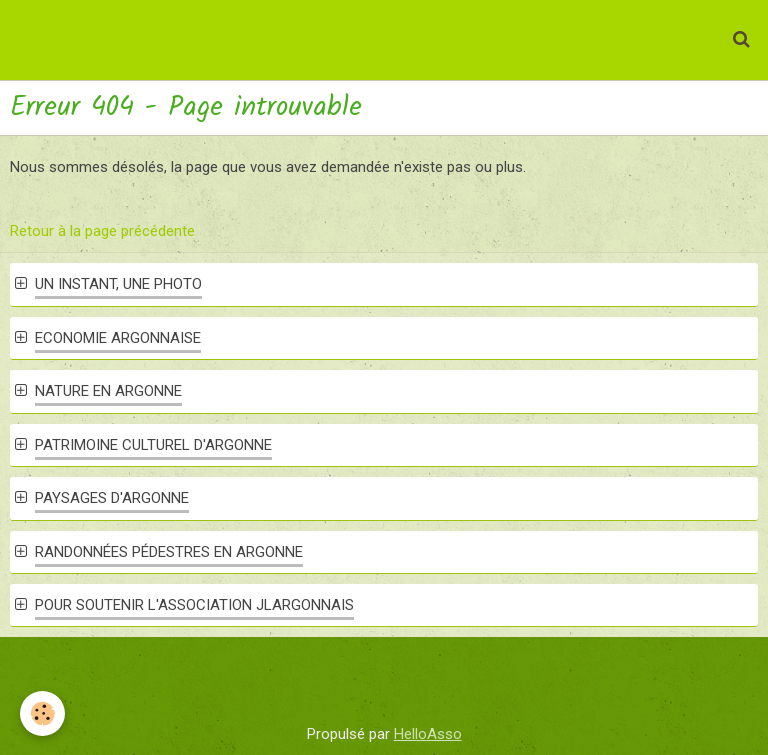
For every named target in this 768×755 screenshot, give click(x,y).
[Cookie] (42, 713)
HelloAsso (428, 734)
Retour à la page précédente (102, 231)
